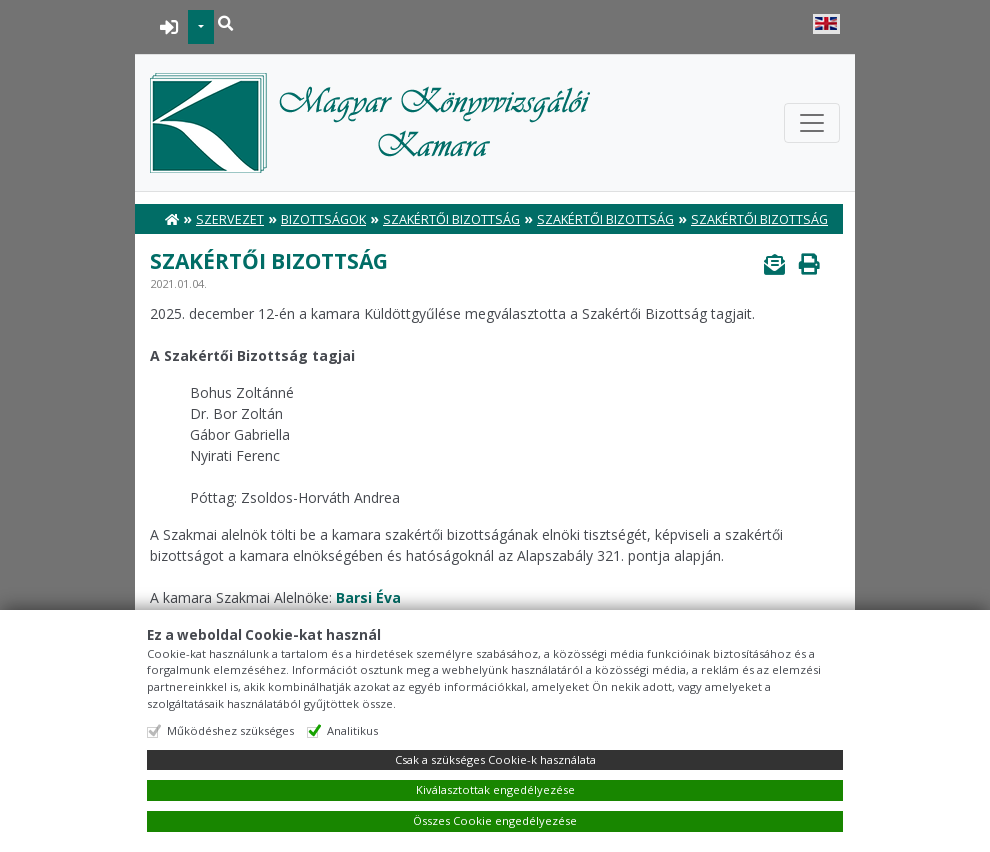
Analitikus (352, 730)
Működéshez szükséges (230, 730)
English (826, 24)
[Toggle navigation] (812, 123)
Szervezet (230, 219)
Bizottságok (323, 219)
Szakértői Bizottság (451, 219)
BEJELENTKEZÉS (169, 27)
